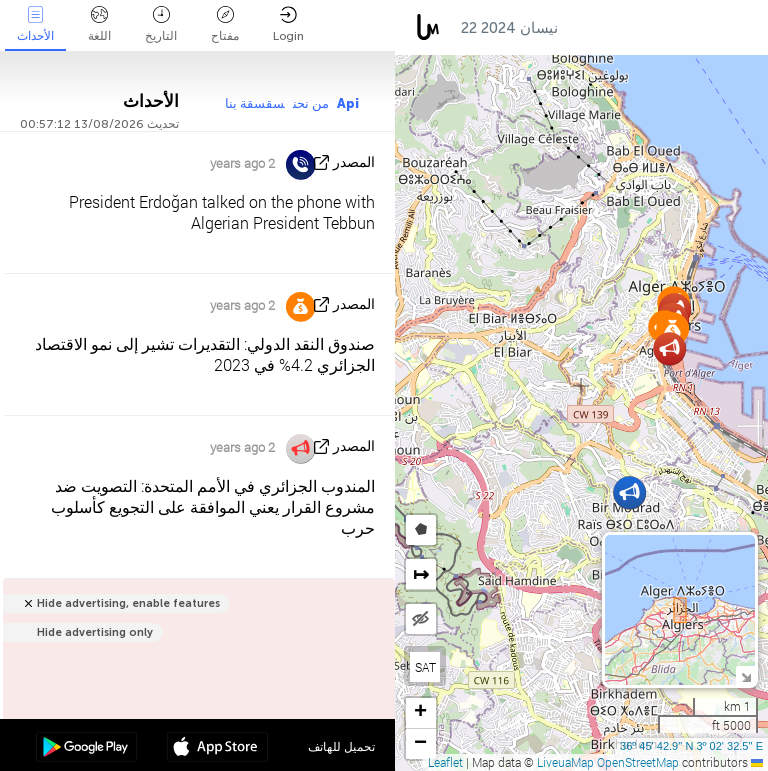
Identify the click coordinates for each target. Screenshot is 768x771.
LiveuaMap (565, 762)
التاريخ (161, 24)
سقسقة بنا (255, 103)
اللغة (99, 24)
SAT (425, 667)
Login (288, 24)
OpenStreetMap (638, 762)
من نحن (311, 103)
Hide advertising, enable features (128, 603)
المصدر (354, 162)
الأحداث (35, 24)
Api (348, 103)
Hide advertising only (95, 632)
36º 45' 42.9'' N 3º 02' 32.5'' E (691, 746)
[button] (629, 492)
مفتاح (225, 24)
